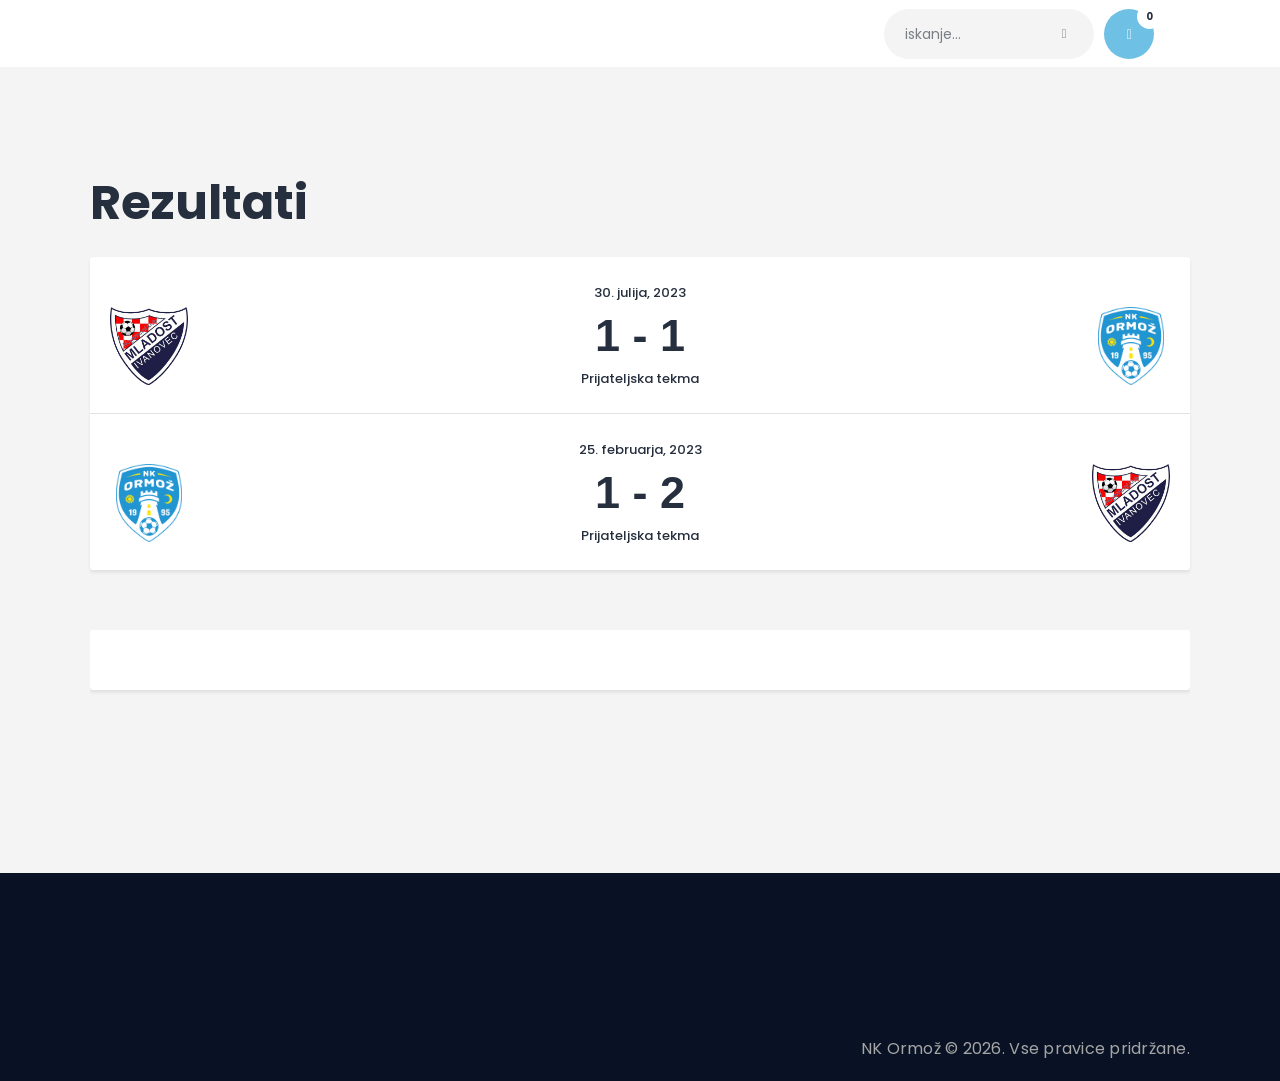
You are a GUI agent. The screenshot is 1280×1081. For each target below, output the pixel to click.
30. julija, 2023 (640, 292)
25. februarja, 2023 (640, 449)
